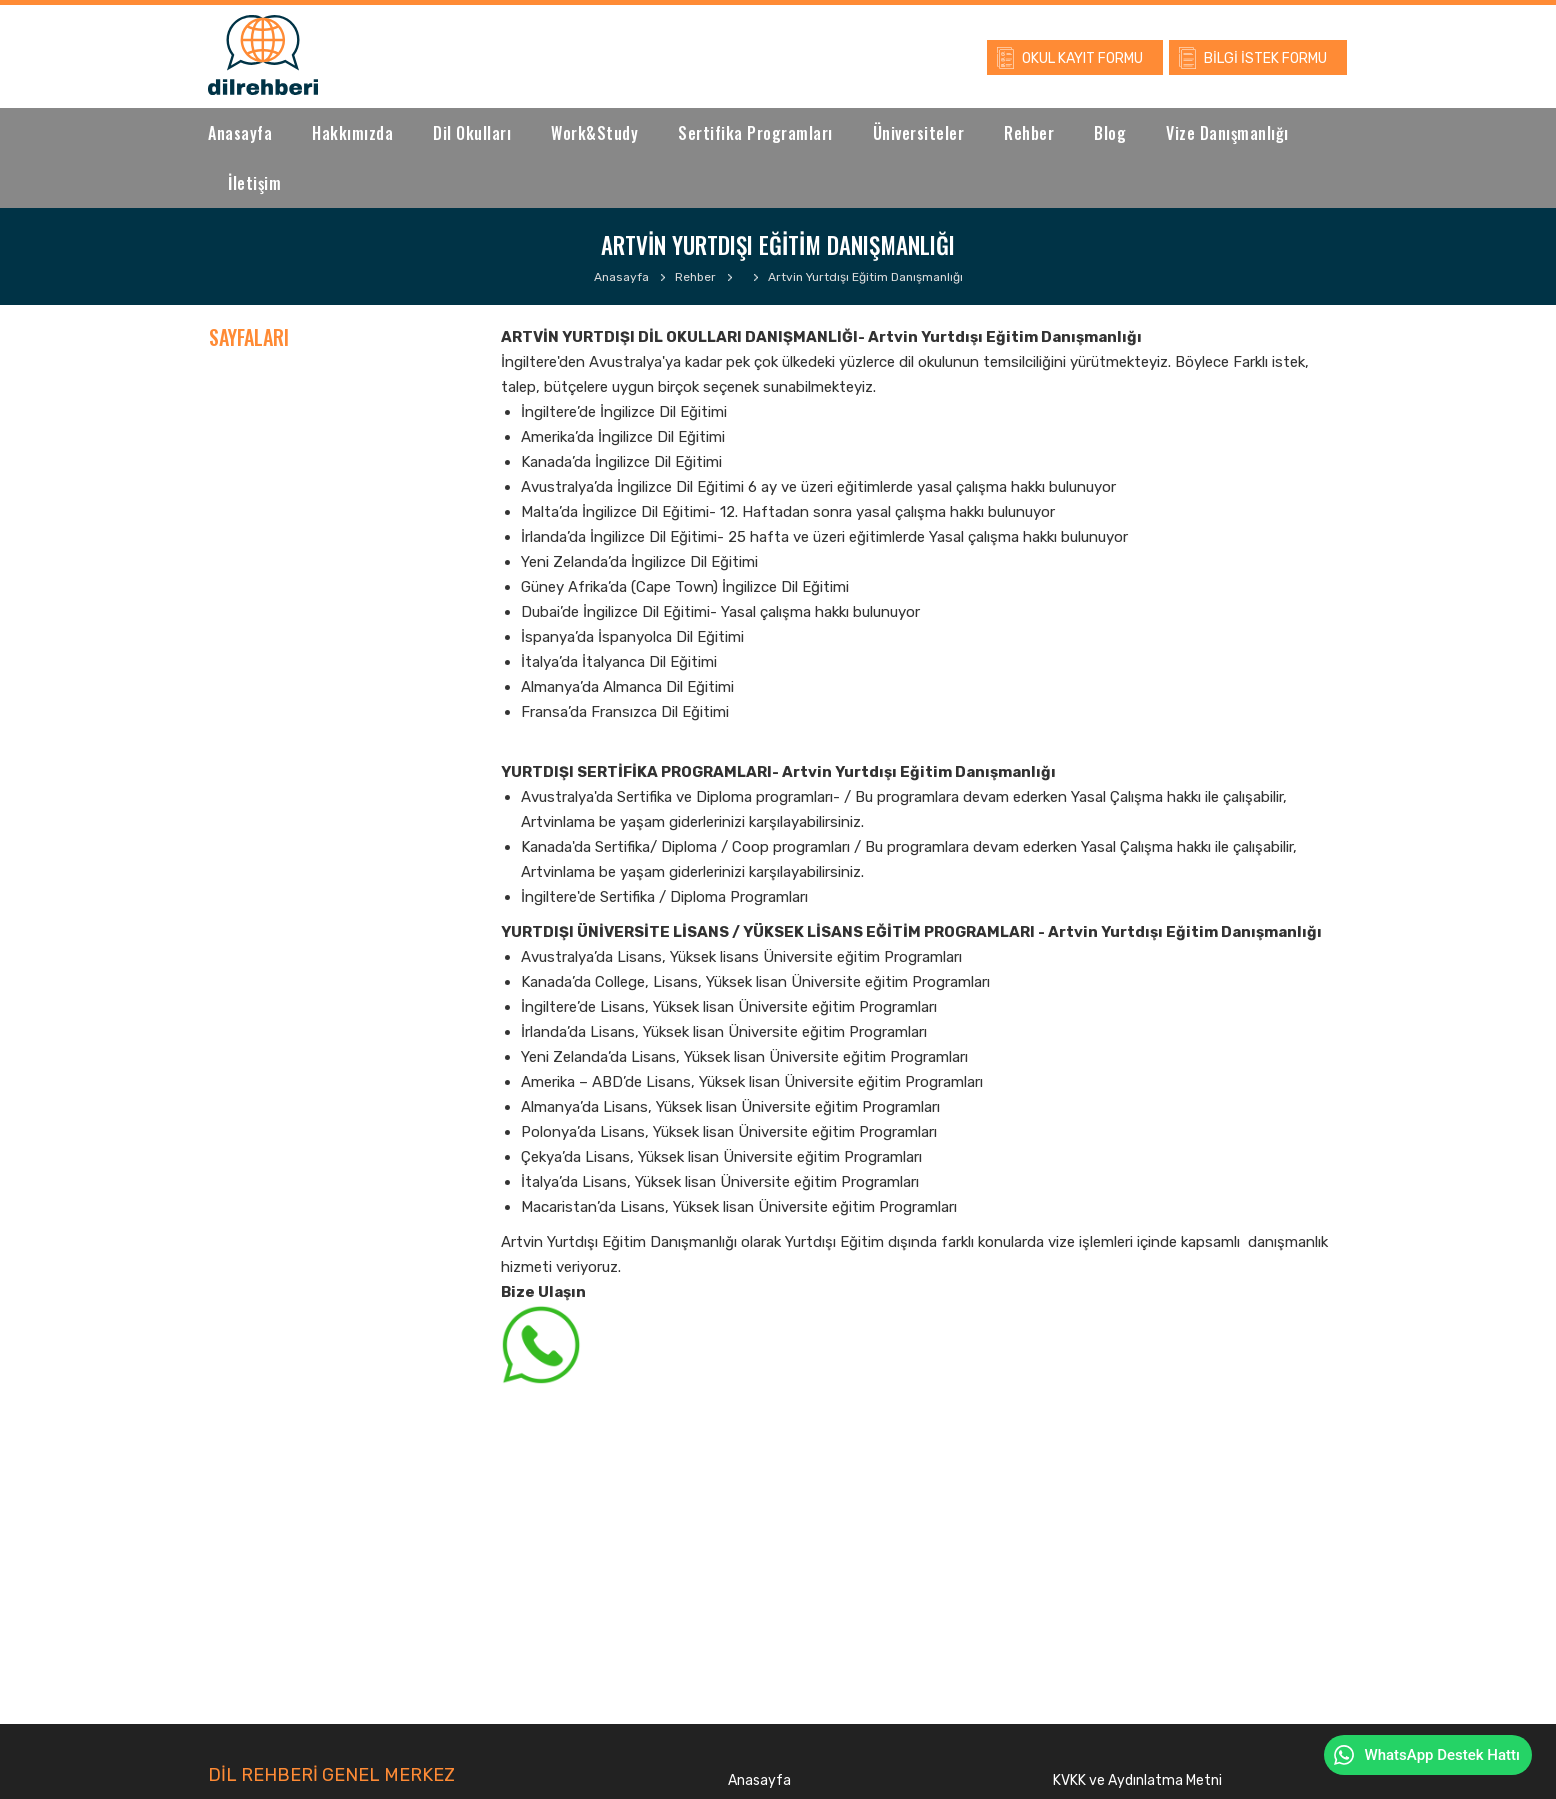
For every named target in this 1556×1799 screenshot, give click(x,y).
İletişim (254, 183)
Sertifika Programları (755, 133)
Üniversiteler (919, 133)
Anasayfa (240, 133)
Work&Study (594, 133)
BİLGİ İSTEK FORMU (1265, 58)
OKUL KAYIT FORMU (1082, 58)
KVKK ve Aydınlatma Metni (1137, 1780)
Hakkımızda (352, 133)
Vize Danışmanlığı (1227, 133)
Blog (1110, 133)
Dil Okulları (472, 133)
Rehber (1029, 133)
